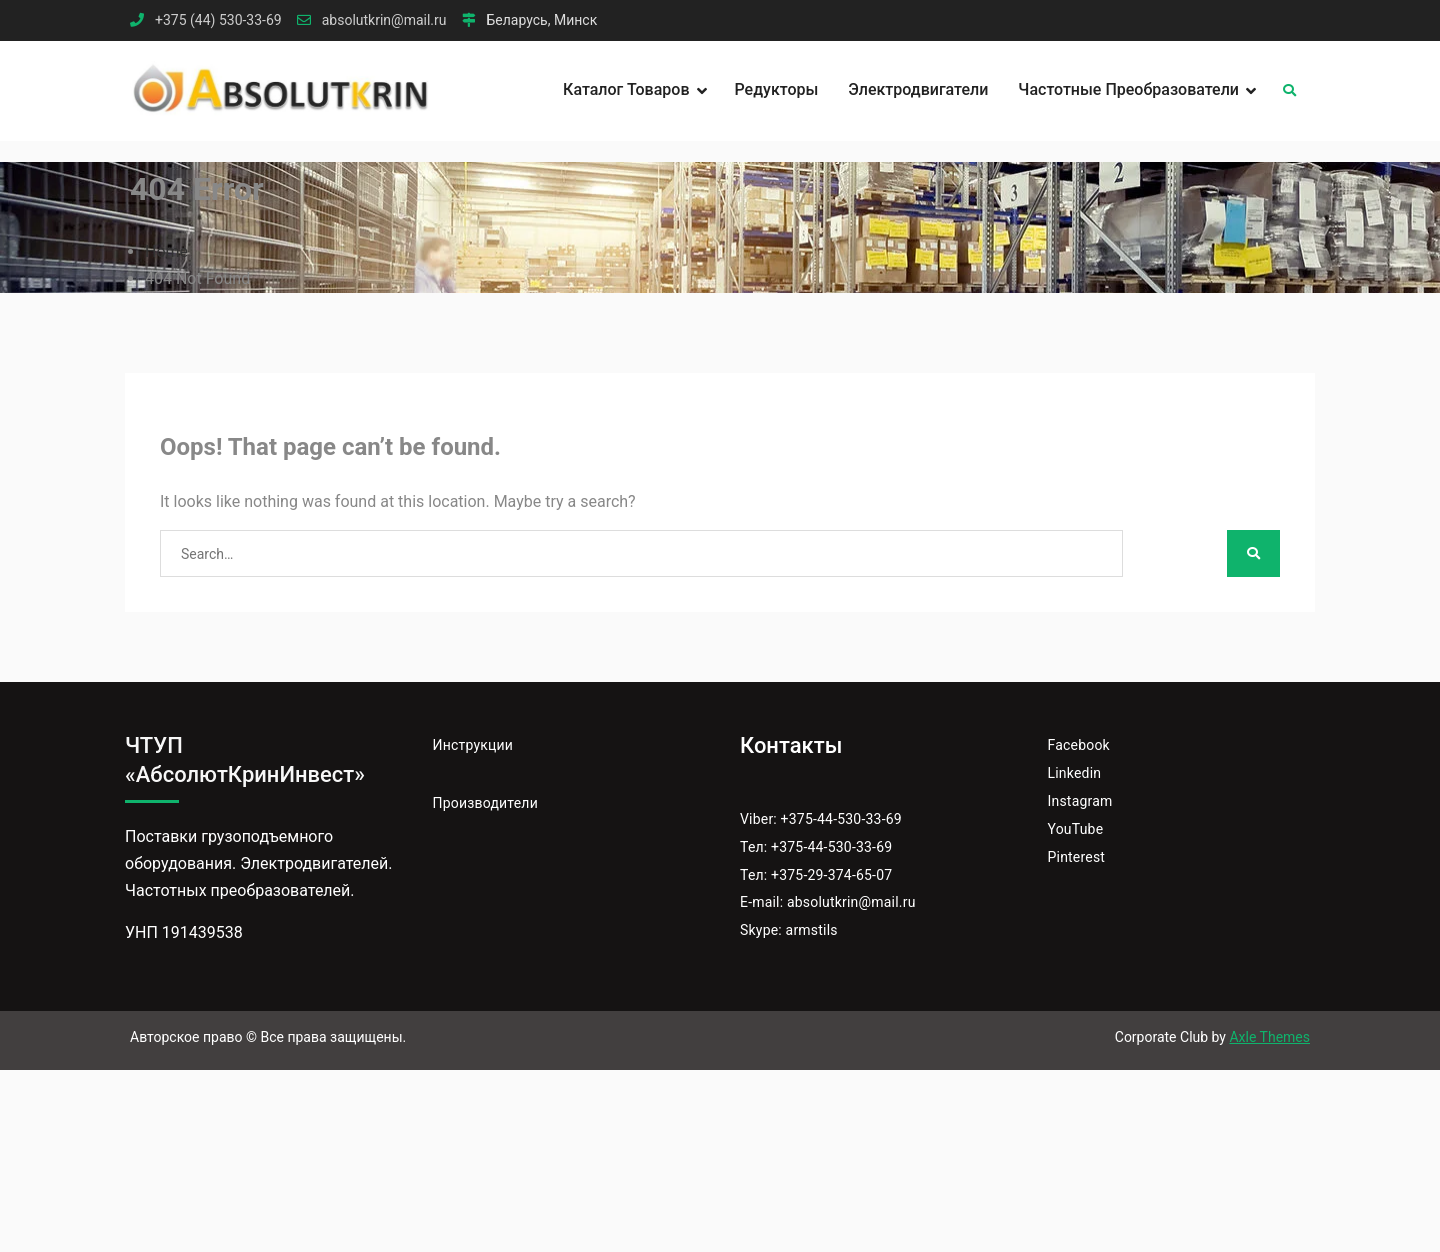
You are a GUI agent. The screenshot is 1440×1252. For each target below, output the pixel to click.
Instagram (1080, 801)
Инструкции (473, 745)
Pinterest (1077, 857)
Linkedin (1075, 773)
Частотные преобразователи (1128, 89)
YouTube (1076, 829)
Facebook (1079, 745)
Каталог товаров (626, 89)
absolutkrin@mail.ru (384, 20)
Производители (485, 803)
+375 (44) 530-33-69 (218, 20)
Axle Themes (1269, 1037)
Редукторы (777, 89)
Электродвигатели (918, 89)
